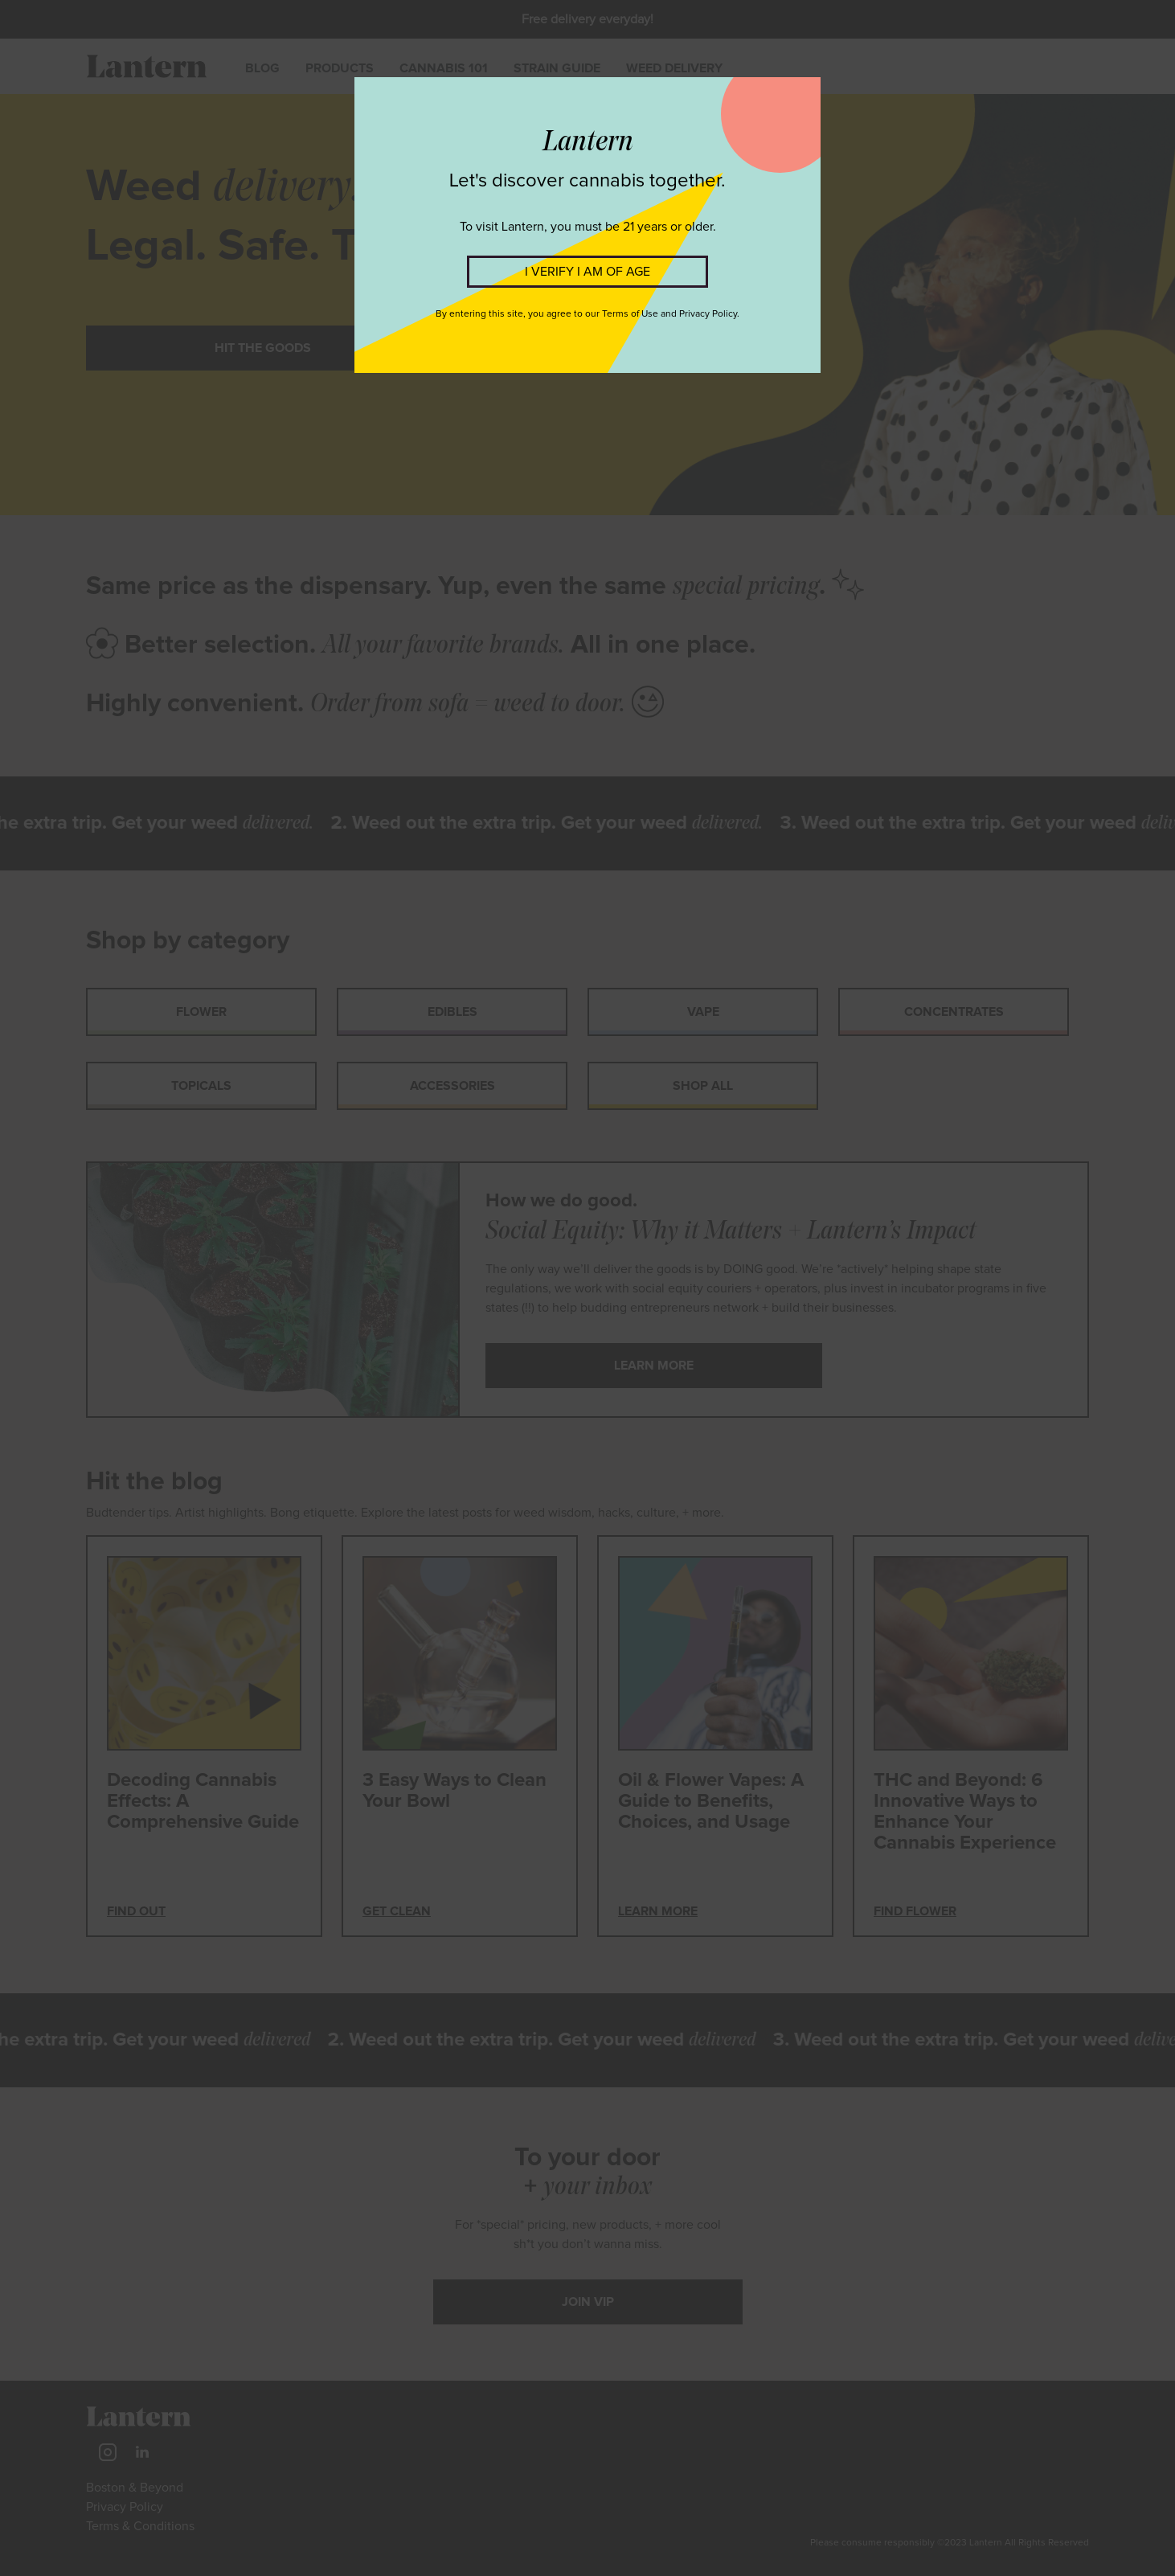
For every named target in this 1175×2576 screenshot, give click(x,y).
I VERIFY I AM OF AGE (587, 271)
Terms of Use (630, 314)
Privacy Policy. (709, 314)
